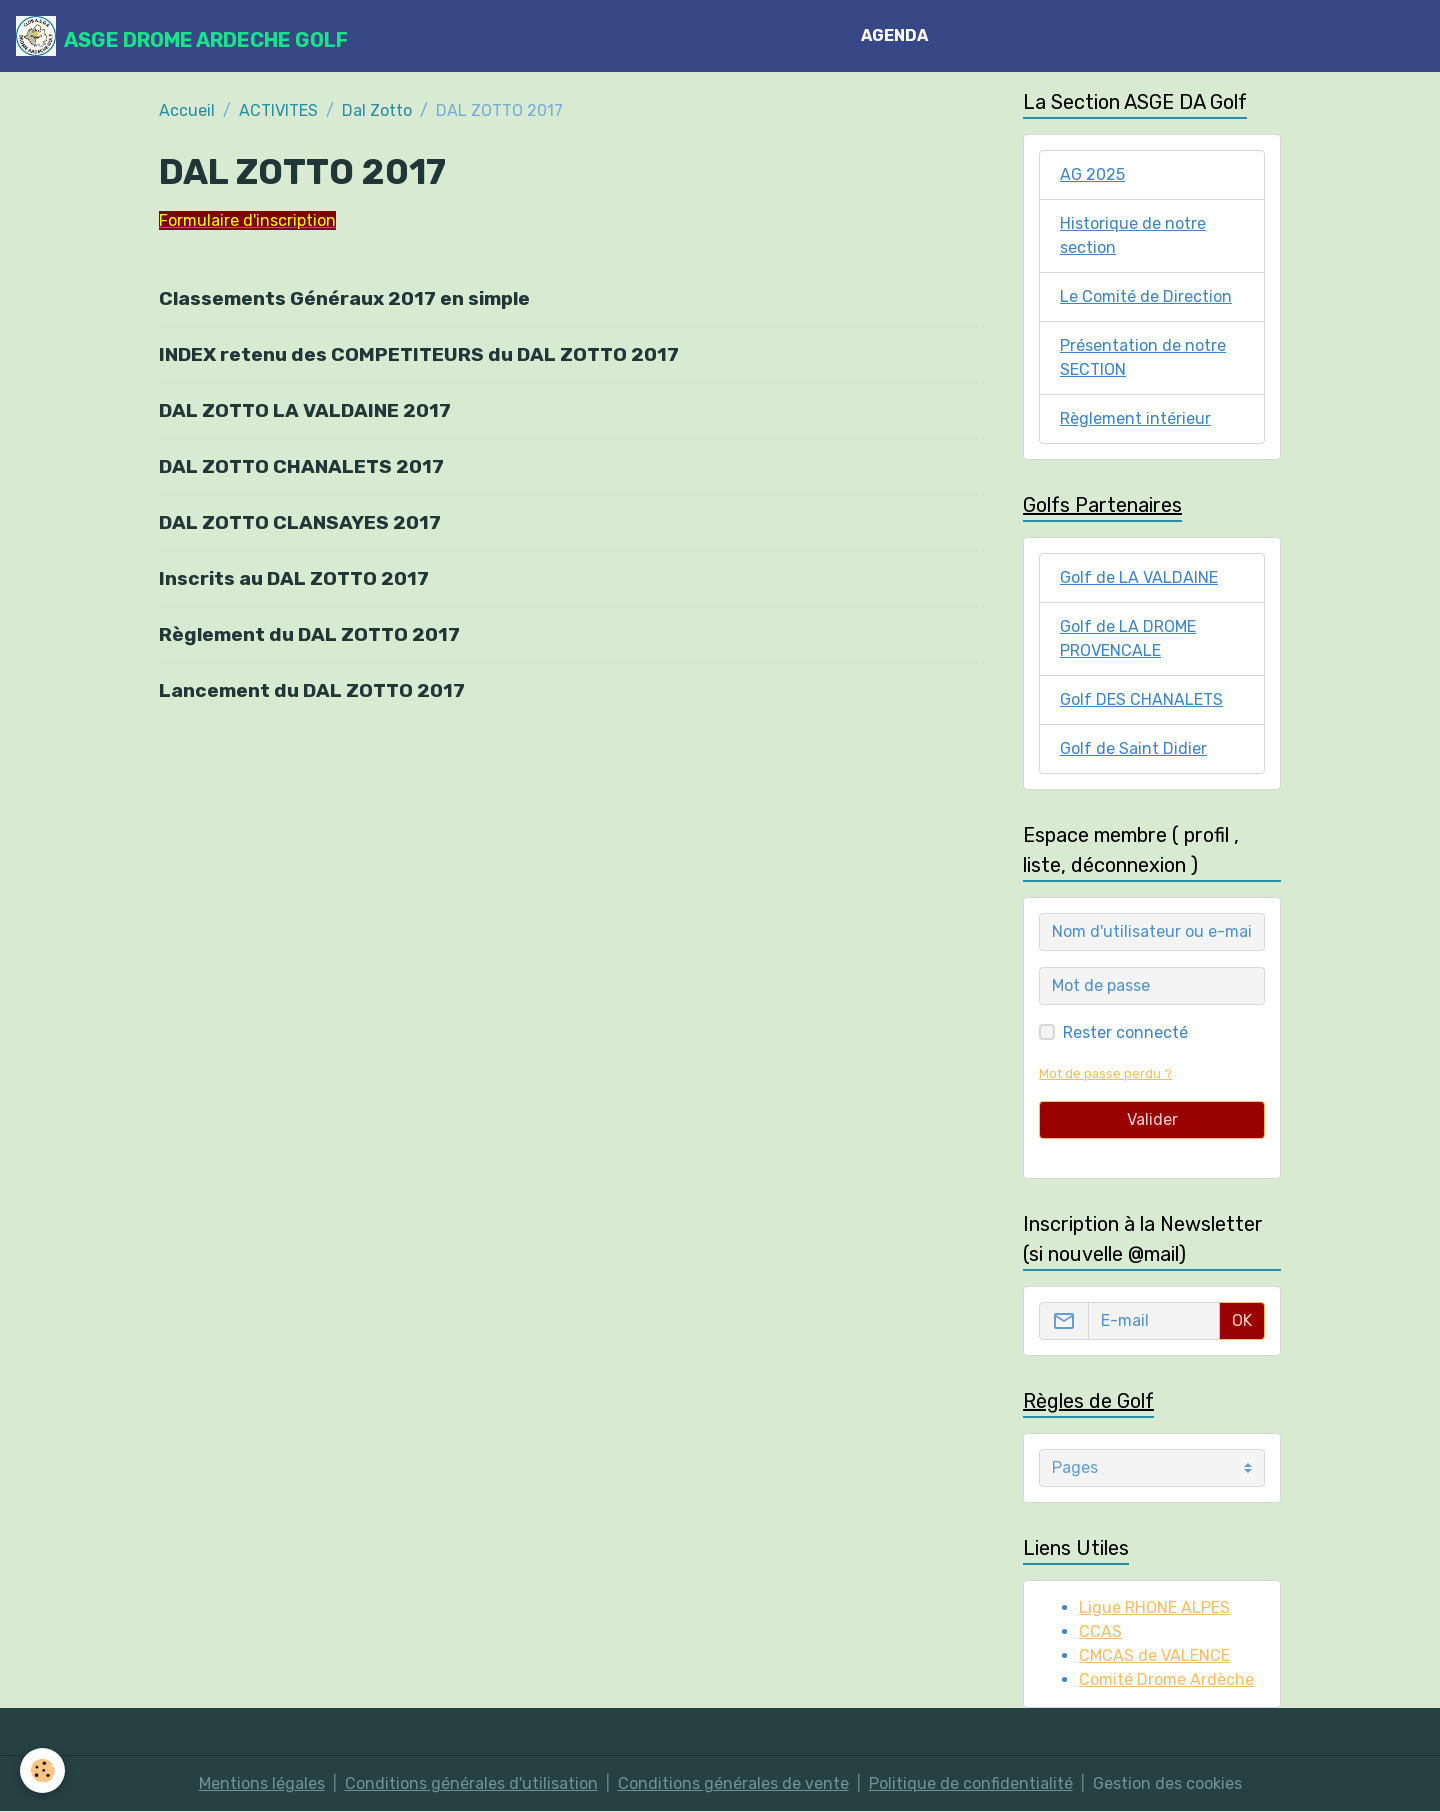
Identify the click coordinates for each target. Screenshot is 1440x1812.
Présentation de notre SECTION (1143, 357)
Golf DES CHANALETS (1141, 699)
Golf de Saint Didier (1133, 748)
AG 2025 (1092, 174)
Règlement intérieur (1135, 418)
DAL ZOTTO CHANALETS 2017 (301, 466)
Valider (1152, 1119)
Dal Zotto (377, 110)
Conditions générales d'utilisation (471, 1783)
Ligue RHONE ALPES (1154, 1607)
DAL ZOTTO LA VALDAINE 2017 (305, 410)
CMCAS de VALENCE (1154, 1655)
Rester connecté (1125, 1032)
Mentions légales (262, 1783)
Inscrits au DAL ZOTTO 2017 (294, 578)
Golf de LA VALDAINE (1139, 577)
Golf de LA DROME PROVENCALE (1128, 638)
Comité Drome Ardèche (1166, 1679)
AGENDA (894, 35)
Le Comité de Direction (1146, 296)
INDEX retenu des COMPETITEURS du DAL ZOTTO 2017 (419, 354)
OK (1242, 1320)
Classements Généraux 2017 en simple (344, 298)
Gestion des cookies (1167, 1783)
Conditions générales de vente (733, 1783)
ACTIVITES (278, 110)
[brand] (182, 36)
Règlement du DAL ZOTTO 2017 (309, 634)
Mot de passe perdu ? (1105, 1073)
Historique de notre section (1133, 235)
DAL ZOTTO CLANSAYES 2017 (300, 522)
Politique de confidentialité (971, 1783)
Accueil (187, 110)
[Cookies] (42, 1770)
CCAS (1100, 1631)
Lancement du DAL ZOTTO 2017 (312, 690)
